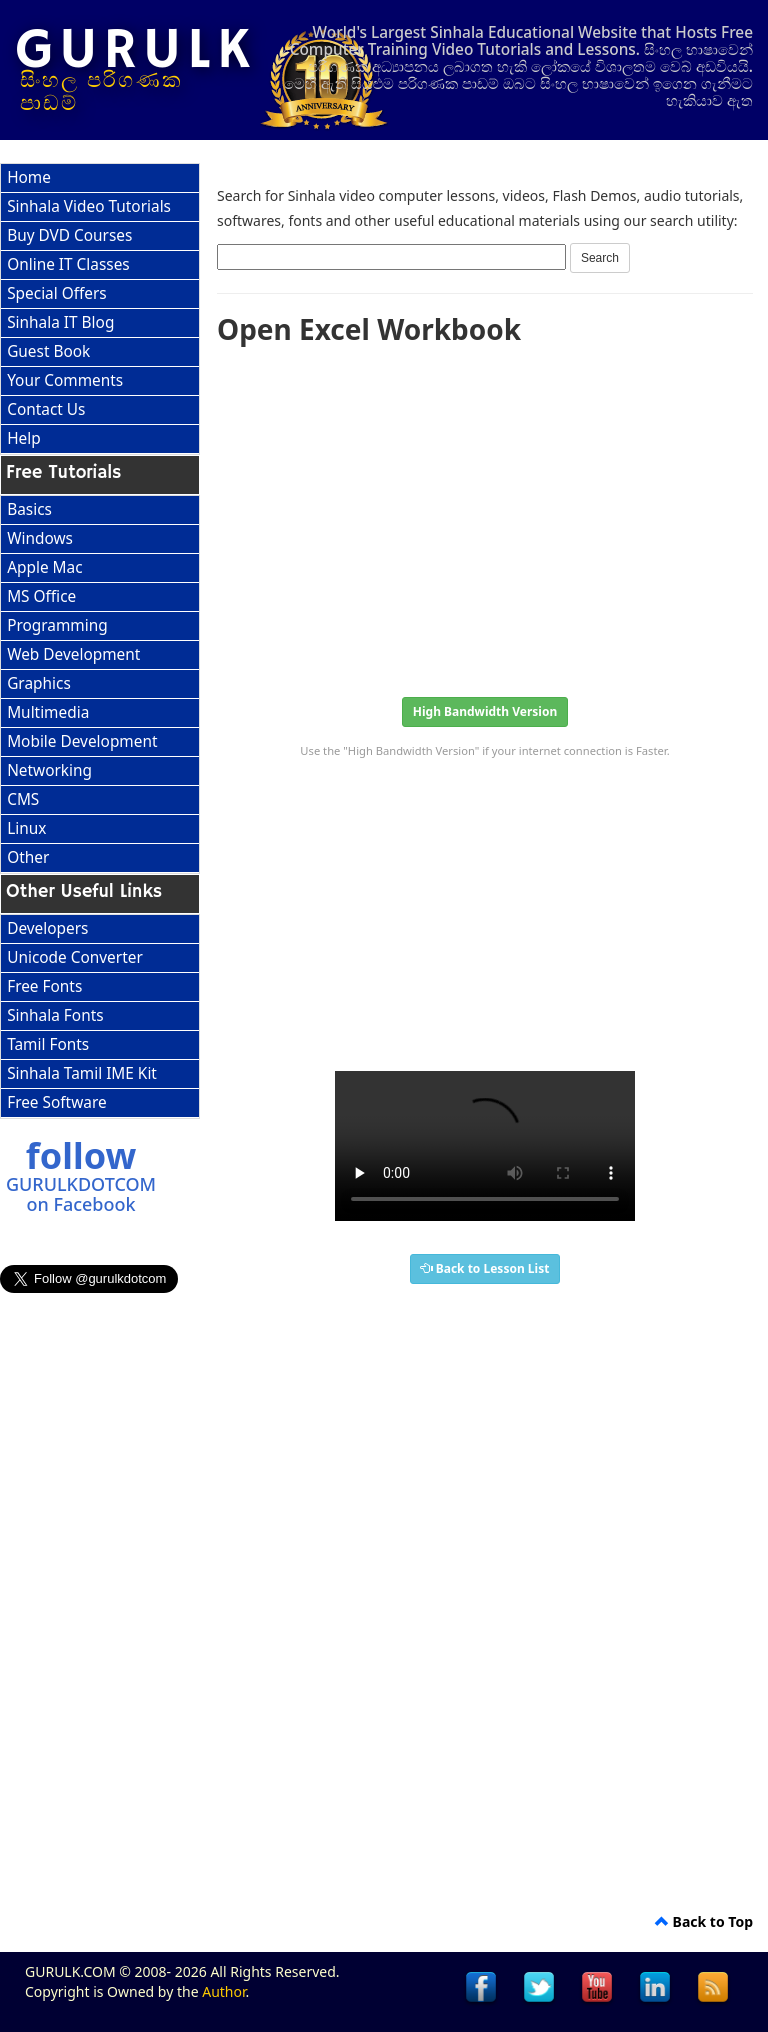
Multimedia (48, 712)
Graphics (39, 683)
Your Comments (65, 380)
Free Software (56, 1102)
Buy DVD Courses (69, 235)
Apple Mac (44, 567)
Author (223, 1991)
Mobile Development (82, 741)
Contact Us (46, 409)
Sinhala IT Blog (60, 322)
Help (24, 438)
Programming (57, 625)
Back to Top (704, 1921)
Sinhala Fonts (55, 1015)
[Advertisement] (485, 515)
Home (29, 177)
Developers (47, 928)
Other (28, 857)
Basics (29, 509)
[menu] (100, 309)
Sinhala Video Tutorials (89, 206)
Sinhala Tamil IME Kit (82, 1073)
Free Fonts (44, 986)
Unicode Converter (75, 957)
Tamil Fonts (48, 1044)
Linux (26, 828)
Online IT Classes (68, 264)
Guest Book (48, 351)
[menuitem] (100, 178)
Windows (40, 538)
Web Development (73, 654)
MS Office (41, 596)
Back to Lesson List (485, 1268)
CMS (23, 799)
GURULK (135, 51)
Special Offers (57, 293)
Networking (49, 770)
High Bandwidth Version (485, 711)
